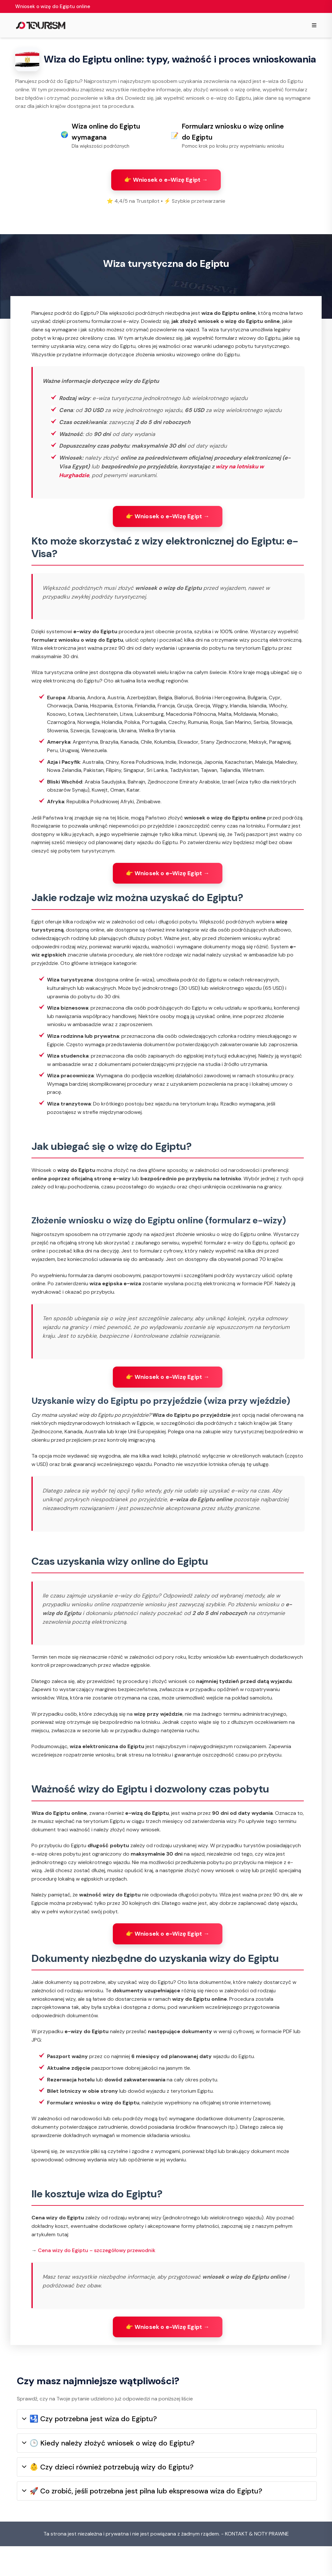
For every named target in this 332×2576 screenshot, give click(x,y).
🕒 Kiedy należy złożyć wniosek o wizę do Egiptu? (108, 2473)
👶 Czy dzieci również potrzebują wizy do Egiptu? (108, 2497)
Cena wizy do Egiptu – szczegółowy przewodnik (96, 2272)
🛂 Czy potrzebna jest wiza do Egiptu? (89, 2449)
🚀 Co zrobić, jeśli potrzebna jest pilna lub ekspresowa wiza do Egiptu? (142, 2521)
